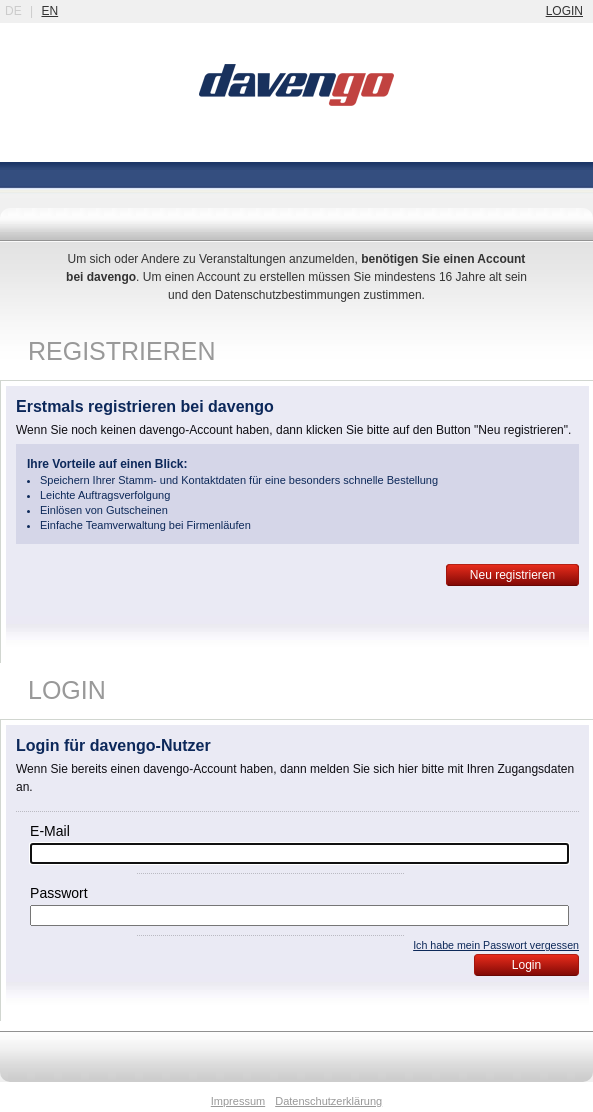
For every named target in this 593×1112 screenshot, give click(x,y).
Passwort (59, 893)
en (49, 11)
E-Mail (50, 831)
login (564, 11)
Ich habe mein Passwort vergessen (496, 945)
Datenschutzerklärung (328, 1101)
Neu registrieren (512, 575)
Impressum (238, 1101)
